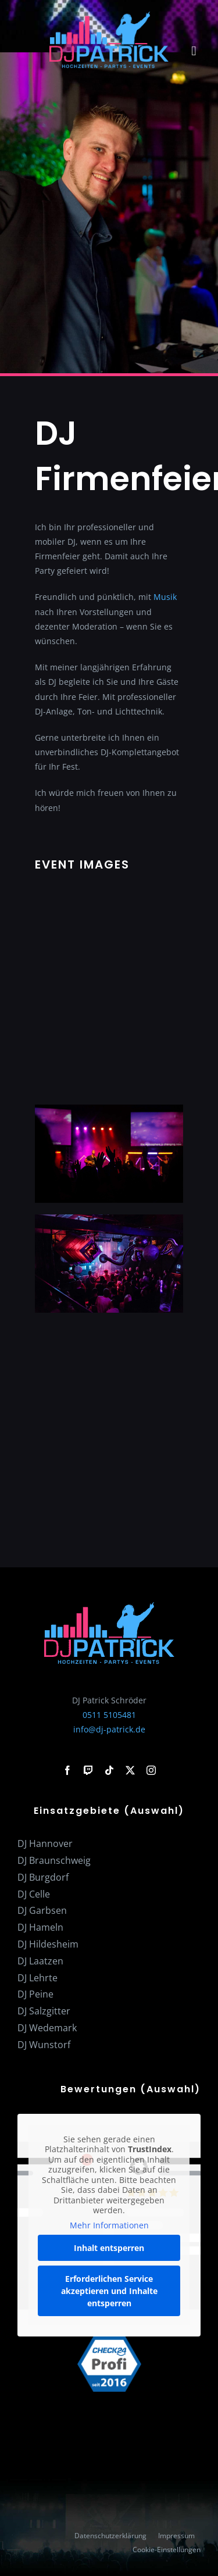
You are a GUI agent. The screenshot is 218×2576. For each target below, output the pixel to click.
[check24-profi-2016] (109, 2340)
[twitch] (88, 1770)
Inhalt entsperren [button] (109, 2247)
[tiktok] (109, 1770)
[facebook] (67, 1770)
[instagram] (151, 1770)
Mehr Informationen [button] (109, 2225)
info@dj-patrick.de (109, 1729)
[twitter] (130, 1770)
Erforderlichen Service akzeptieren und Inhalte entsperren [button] (109, 2291)
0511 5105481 (109, 1714)
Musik (165, 596)
